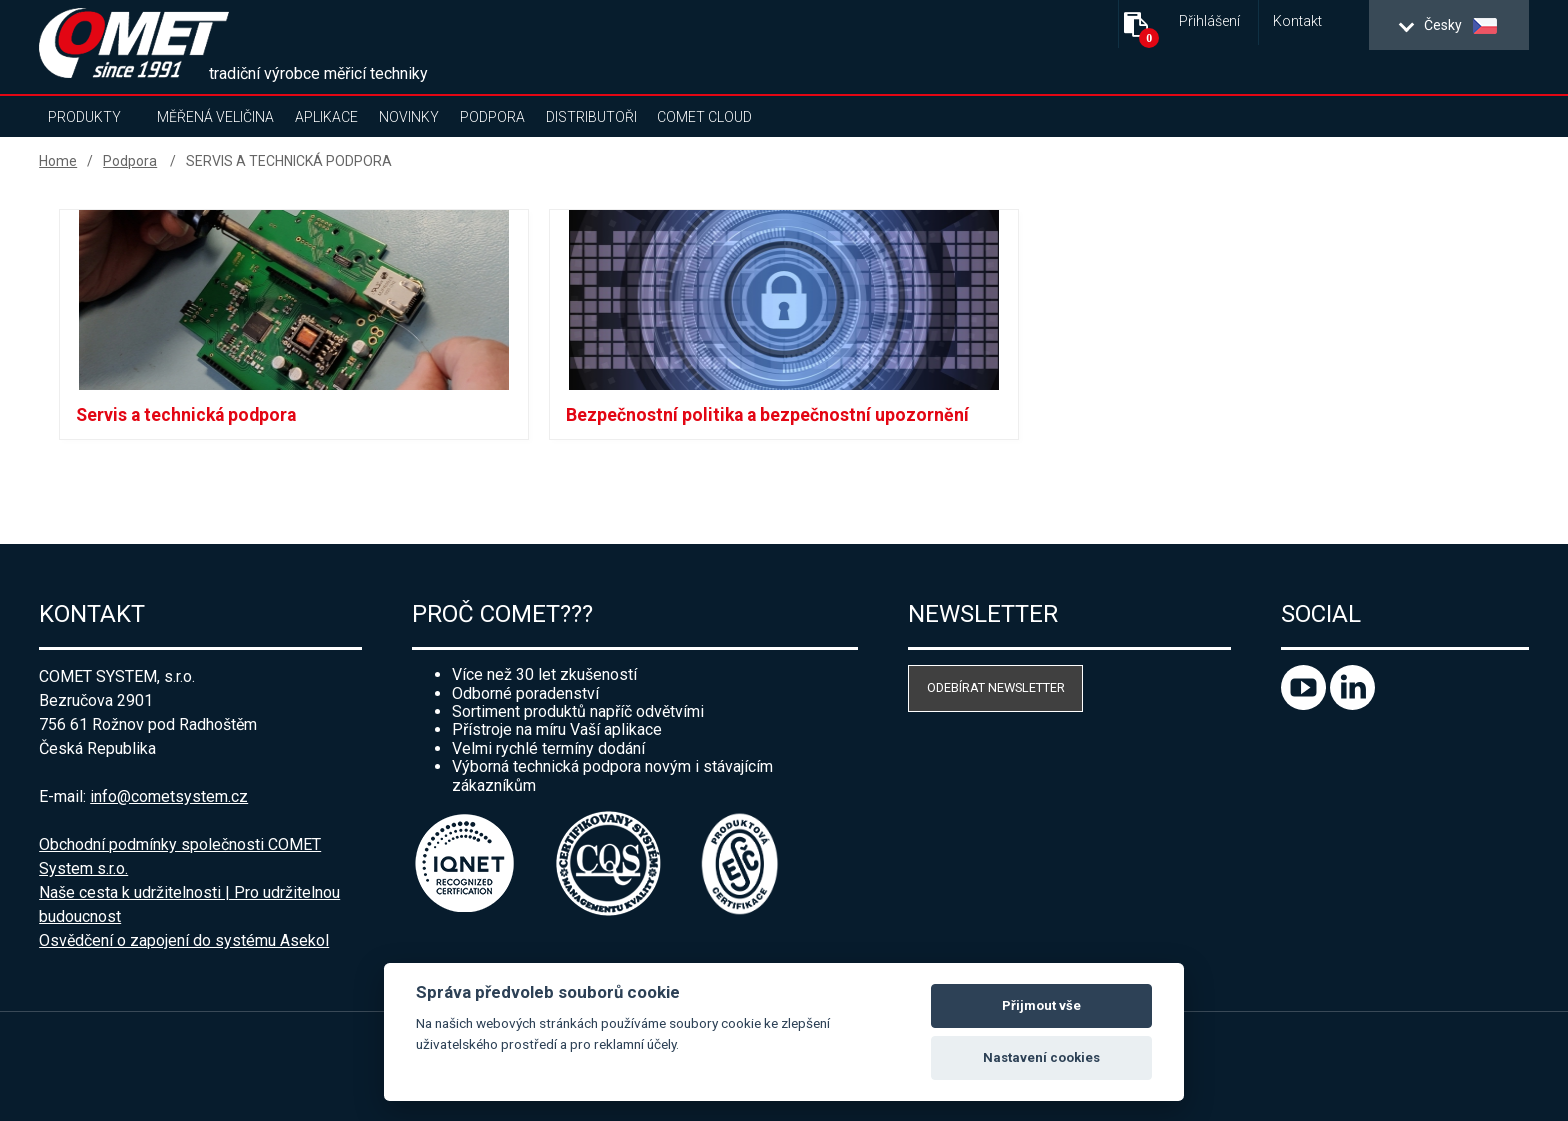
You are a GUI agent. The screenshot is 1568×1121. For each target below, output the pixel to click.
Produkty (84, 117)
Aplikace (326, 117)
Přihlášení (1209, 21)
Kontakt (1297, 21)
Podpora (492, 117)
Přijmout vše (1041, 1005)
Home (58, 161)
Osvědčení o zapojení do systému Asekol (184, 940)
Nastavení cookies (1041, 1057)
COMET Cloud (704, 117)
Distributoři (591, 117)
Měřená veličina (215, 117)
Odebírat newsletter (996, 687)
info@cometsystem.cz (169, 796)
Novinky (409, 117)
